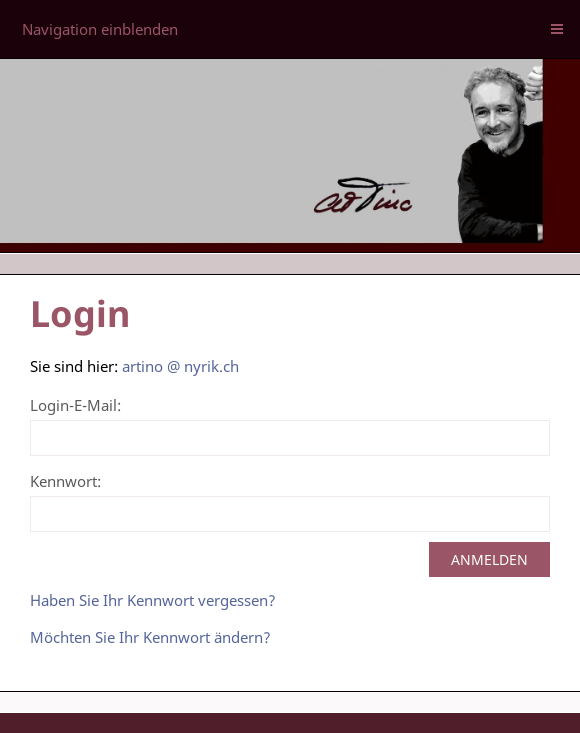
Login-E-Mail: (75, 405)
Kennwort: (65, 481)
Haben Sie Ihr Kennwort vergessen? (153, 600)
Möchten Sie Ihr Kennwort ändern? (150, 637)
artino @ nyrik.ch (180, 366)
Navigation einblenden (100, 29)
